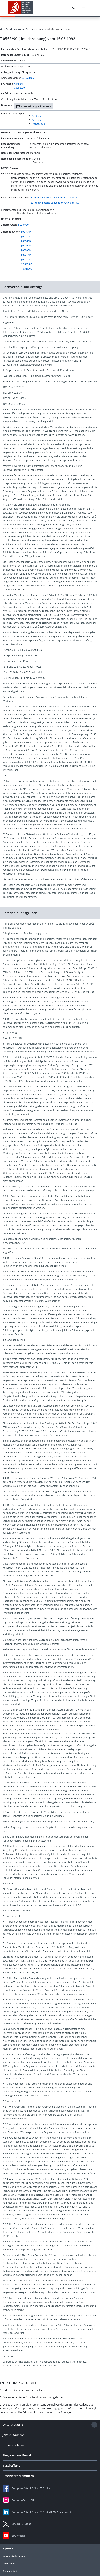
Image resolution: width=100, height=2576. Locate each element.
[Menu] (83, 8)
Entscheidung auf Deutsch (33, 106)
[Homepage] (1, 29)
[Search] (74, 8)
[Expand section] (94, 2425)
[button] (50, 287)
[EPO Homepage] (20, 8)
